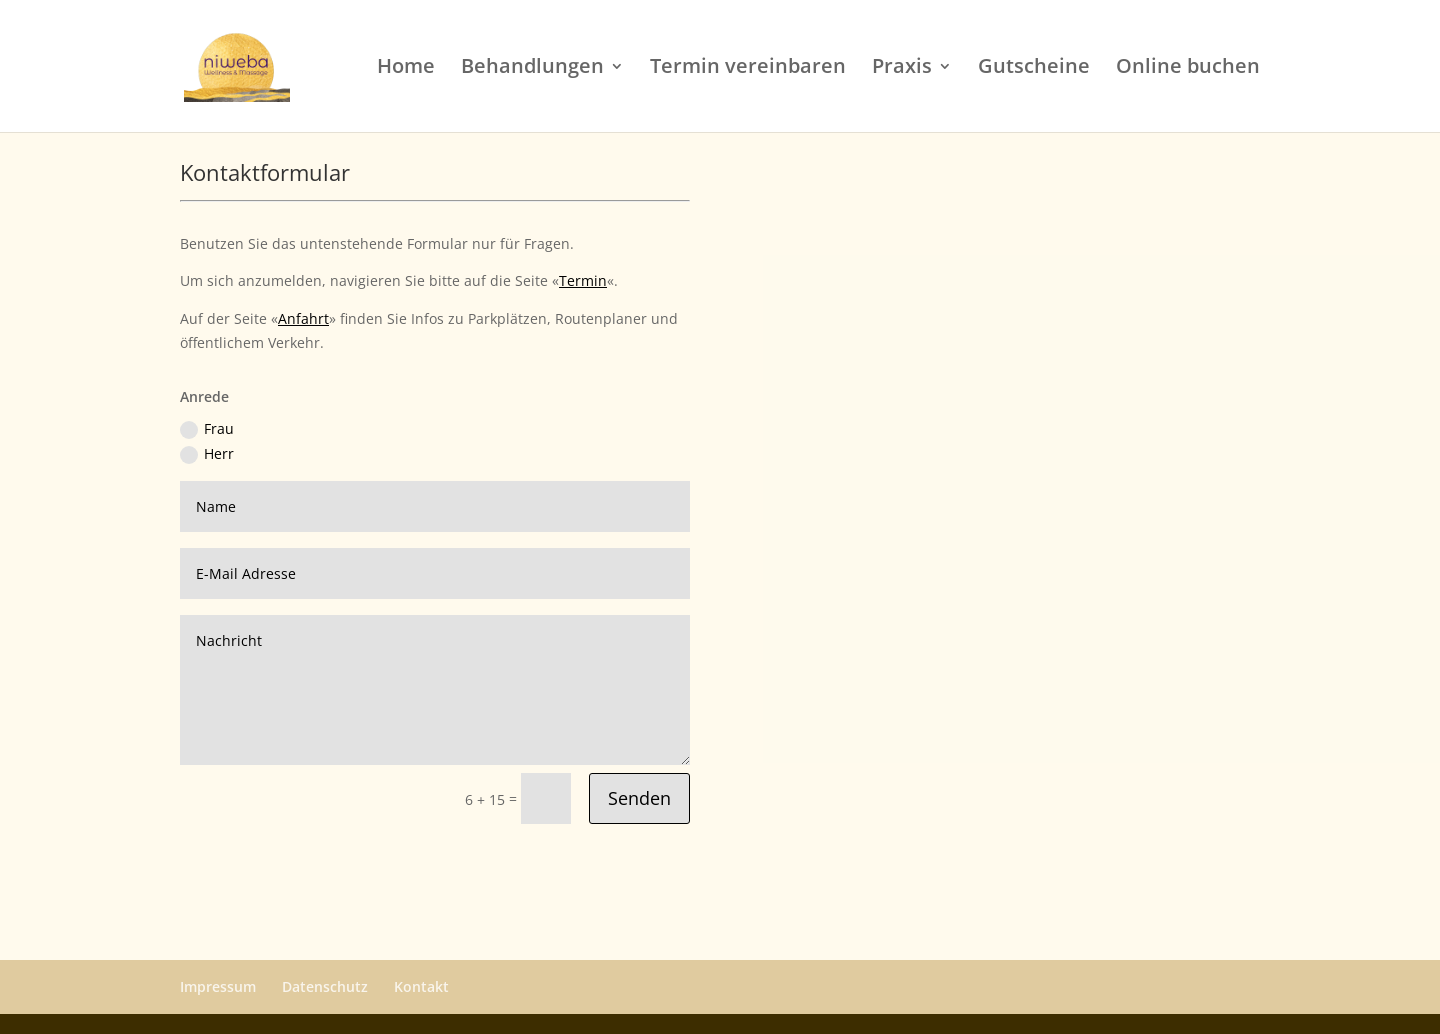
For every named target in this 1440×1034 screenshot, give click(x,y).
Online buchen (1188, 69)
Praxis (902, 69)
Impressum (218, 986)
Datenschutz (325, 986)
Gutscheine (1034, 69)
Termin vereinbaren (748, 69)
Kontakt (421, 986)
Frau (207, 429)
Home (406, 69)
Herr (207, 454)
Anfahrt (303, 318)
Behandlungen (532, 69)
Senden (639, 798)
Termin (583, 280)
